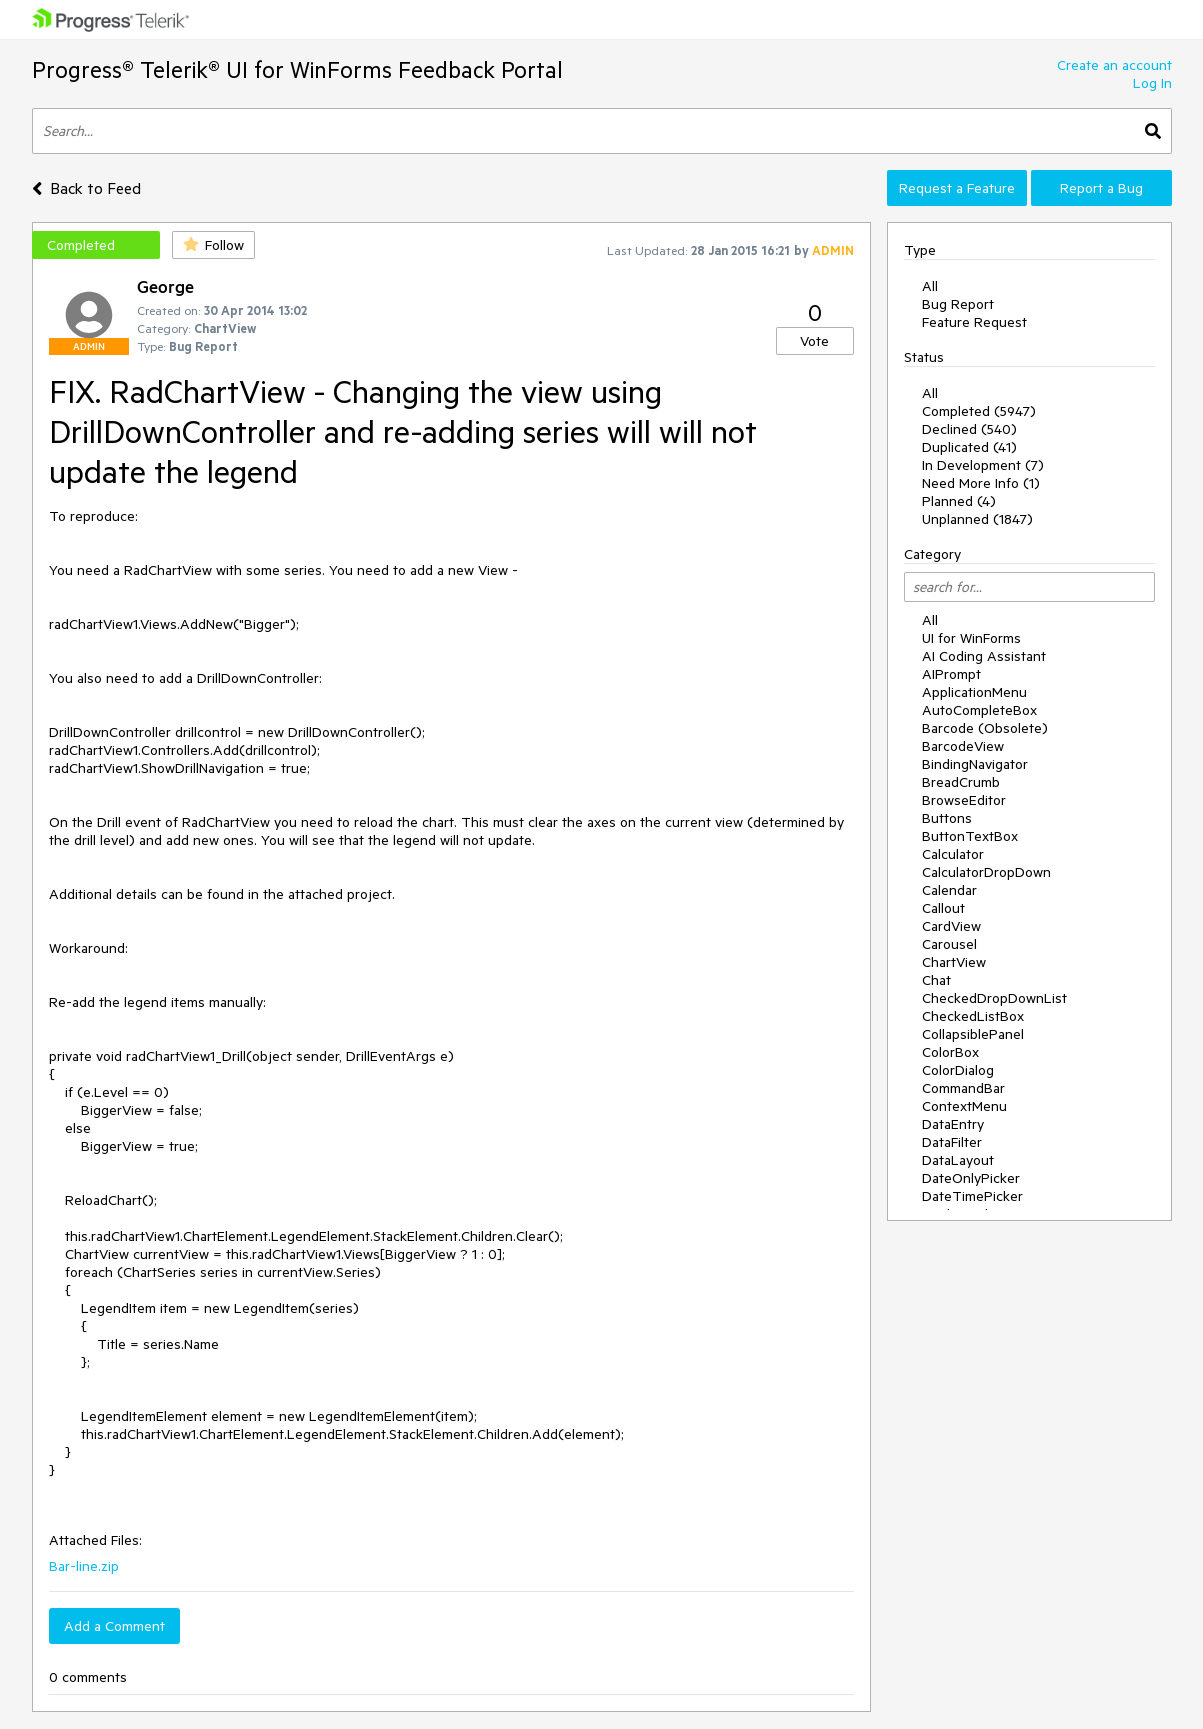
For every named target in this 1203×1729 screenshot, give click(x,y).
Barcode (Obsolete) (985, 728)
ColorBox (950, 1052)
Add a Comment (114, 1626)
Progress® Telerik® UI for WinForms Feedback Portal (297, 69)
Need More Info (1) (981, 483)
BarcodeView (963, 746)
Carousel (949, 944)
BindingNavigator (975, 764)
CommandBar (963, 1088)
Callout (943, 908)
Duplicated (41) (969, 447)
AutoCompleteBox (979, 710)
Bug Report (958, 304)
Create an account (1114, 65)
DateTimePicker (972, 1196)
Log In (1152, 83)
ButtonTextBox (970, 836)
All (930, 286)
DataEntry (953, 1124)
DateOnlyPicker (971, 1178)
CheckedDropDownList (994, 998)
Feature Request (974, 322)
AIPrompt (951, 674)
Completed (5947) (979, 411)
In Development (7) (983, 465)
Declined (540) (969, 429)
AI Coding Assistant (984, 656)
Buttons (947, 818)
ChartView (954, 962)
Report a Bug (1101, 188)
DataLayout (958, 1160)
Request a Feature (957, 188)
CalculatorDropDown (986, 872)
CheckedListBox (973, 1016)
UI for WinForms (971, 638)
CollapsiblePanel (973, 1034)
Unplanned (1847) (977, 519)
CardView (951, 926)
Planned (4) (959, 501)
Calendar (949, 890)
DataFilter (952, 1142)
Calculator (953, 854)
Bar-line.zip (84, 1566)
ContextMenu (964, 1106)
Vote (814, 341)
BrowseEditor (964, 800)
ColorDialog (958, 1070)
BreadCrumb (961, 782)
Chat (936, 980)
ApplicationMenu (974, 692)
